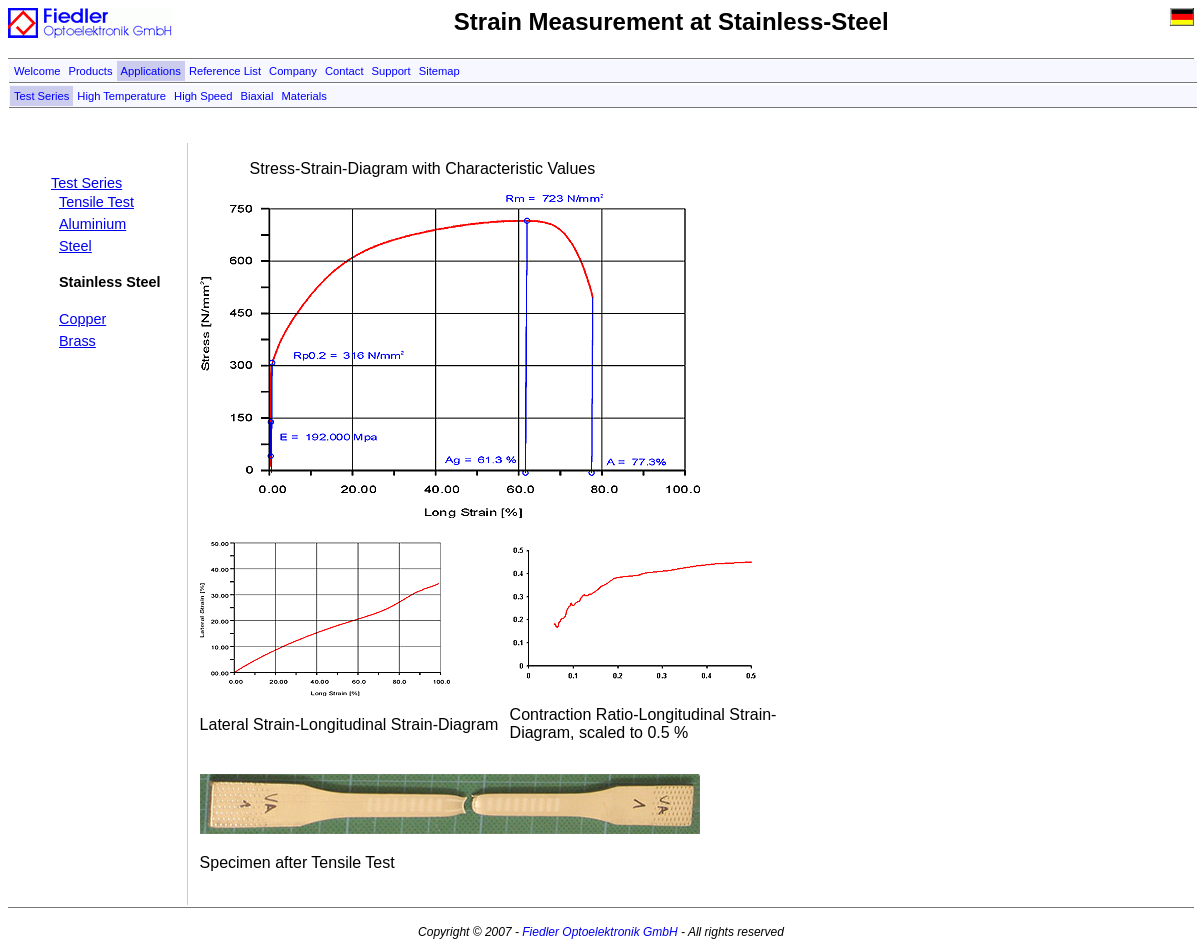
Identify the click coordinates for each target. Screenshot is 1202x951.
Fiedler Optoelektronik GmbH (599, 932)
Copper (82, 319)
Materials (304, 96)
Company (293, 71)
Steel (75, 246)
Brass (77, 341)
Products (90, 71)
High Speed (203, 96)
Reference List (225, 71)
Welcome (37, 71)
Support (391, 71)
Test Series (41, 96)
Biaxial (257, 96)
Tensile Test (96, 202)
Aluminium (92, 224)
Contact (344, 71)
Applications (151, 71)
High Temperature (121, 96)
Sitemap (439, 71)
